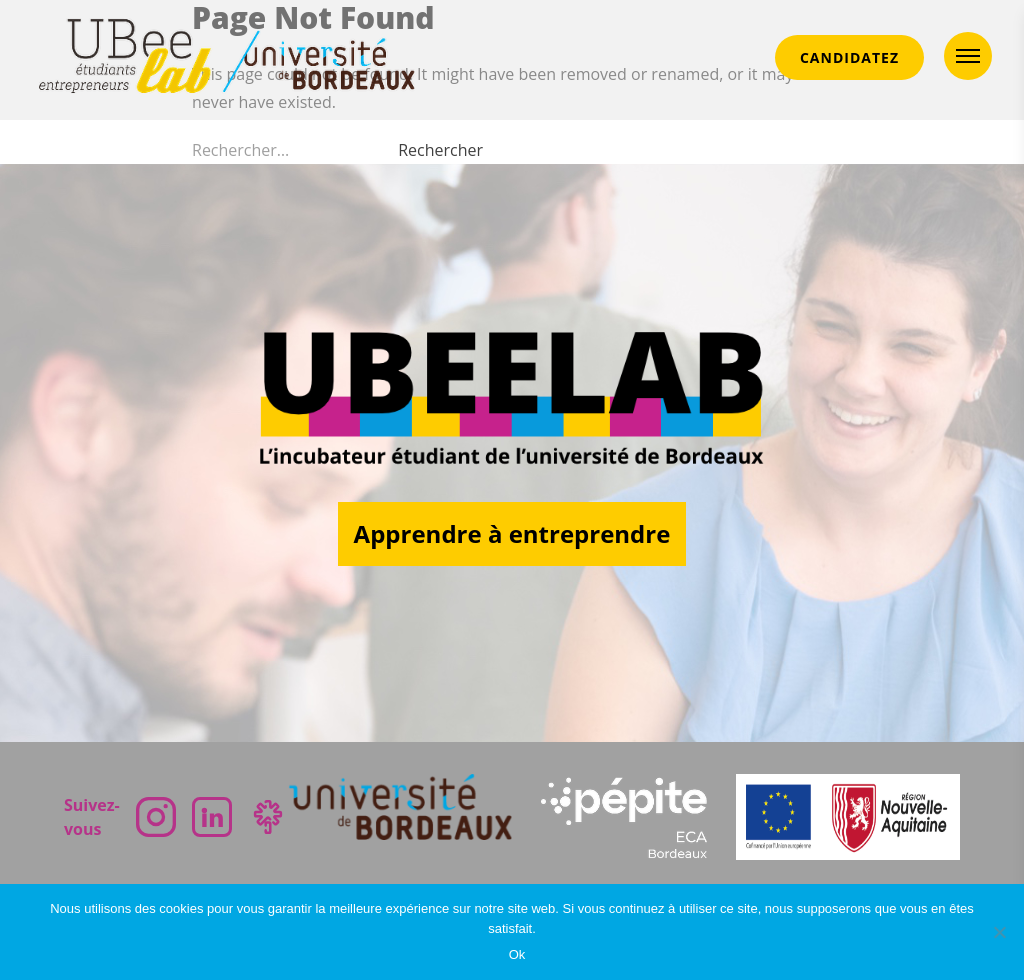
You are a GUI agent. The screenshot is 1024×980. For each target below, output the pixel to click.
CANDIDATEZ (849, 57)
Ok (517, 954)
